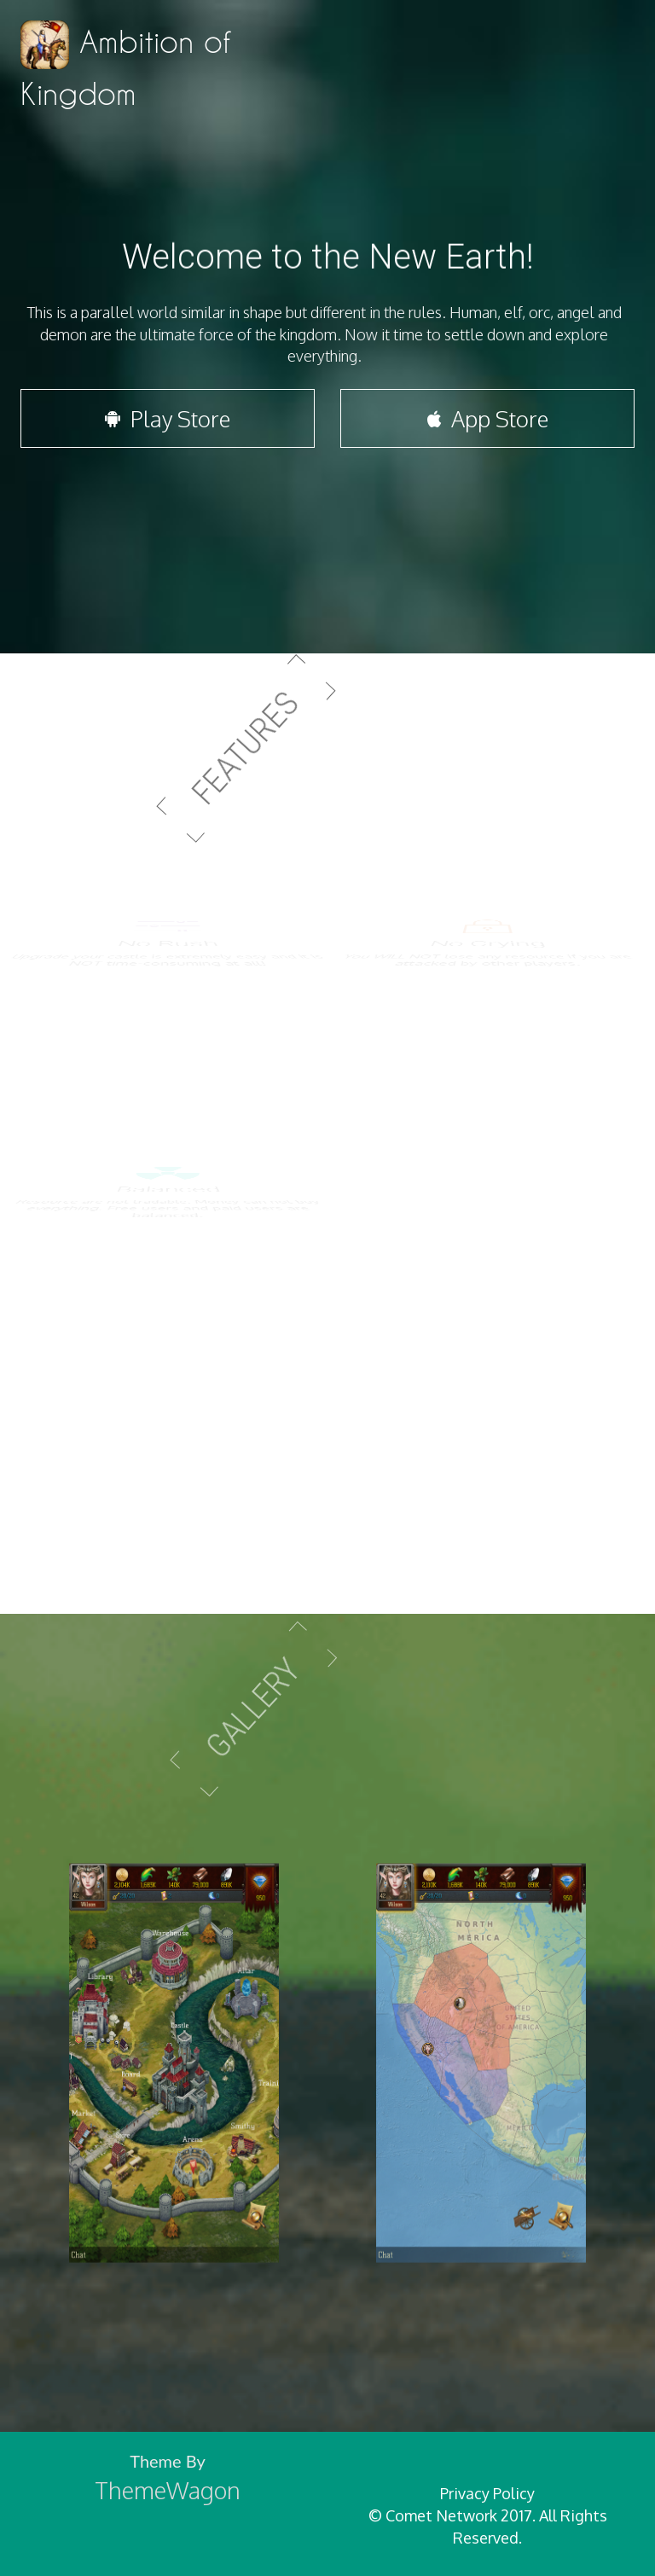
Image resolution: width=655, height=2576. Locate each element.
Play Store (167, 429)
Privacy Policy (487, 2493)
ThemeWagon (168, 2489)
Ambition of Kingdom (125, 65)
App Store (487, 429)
